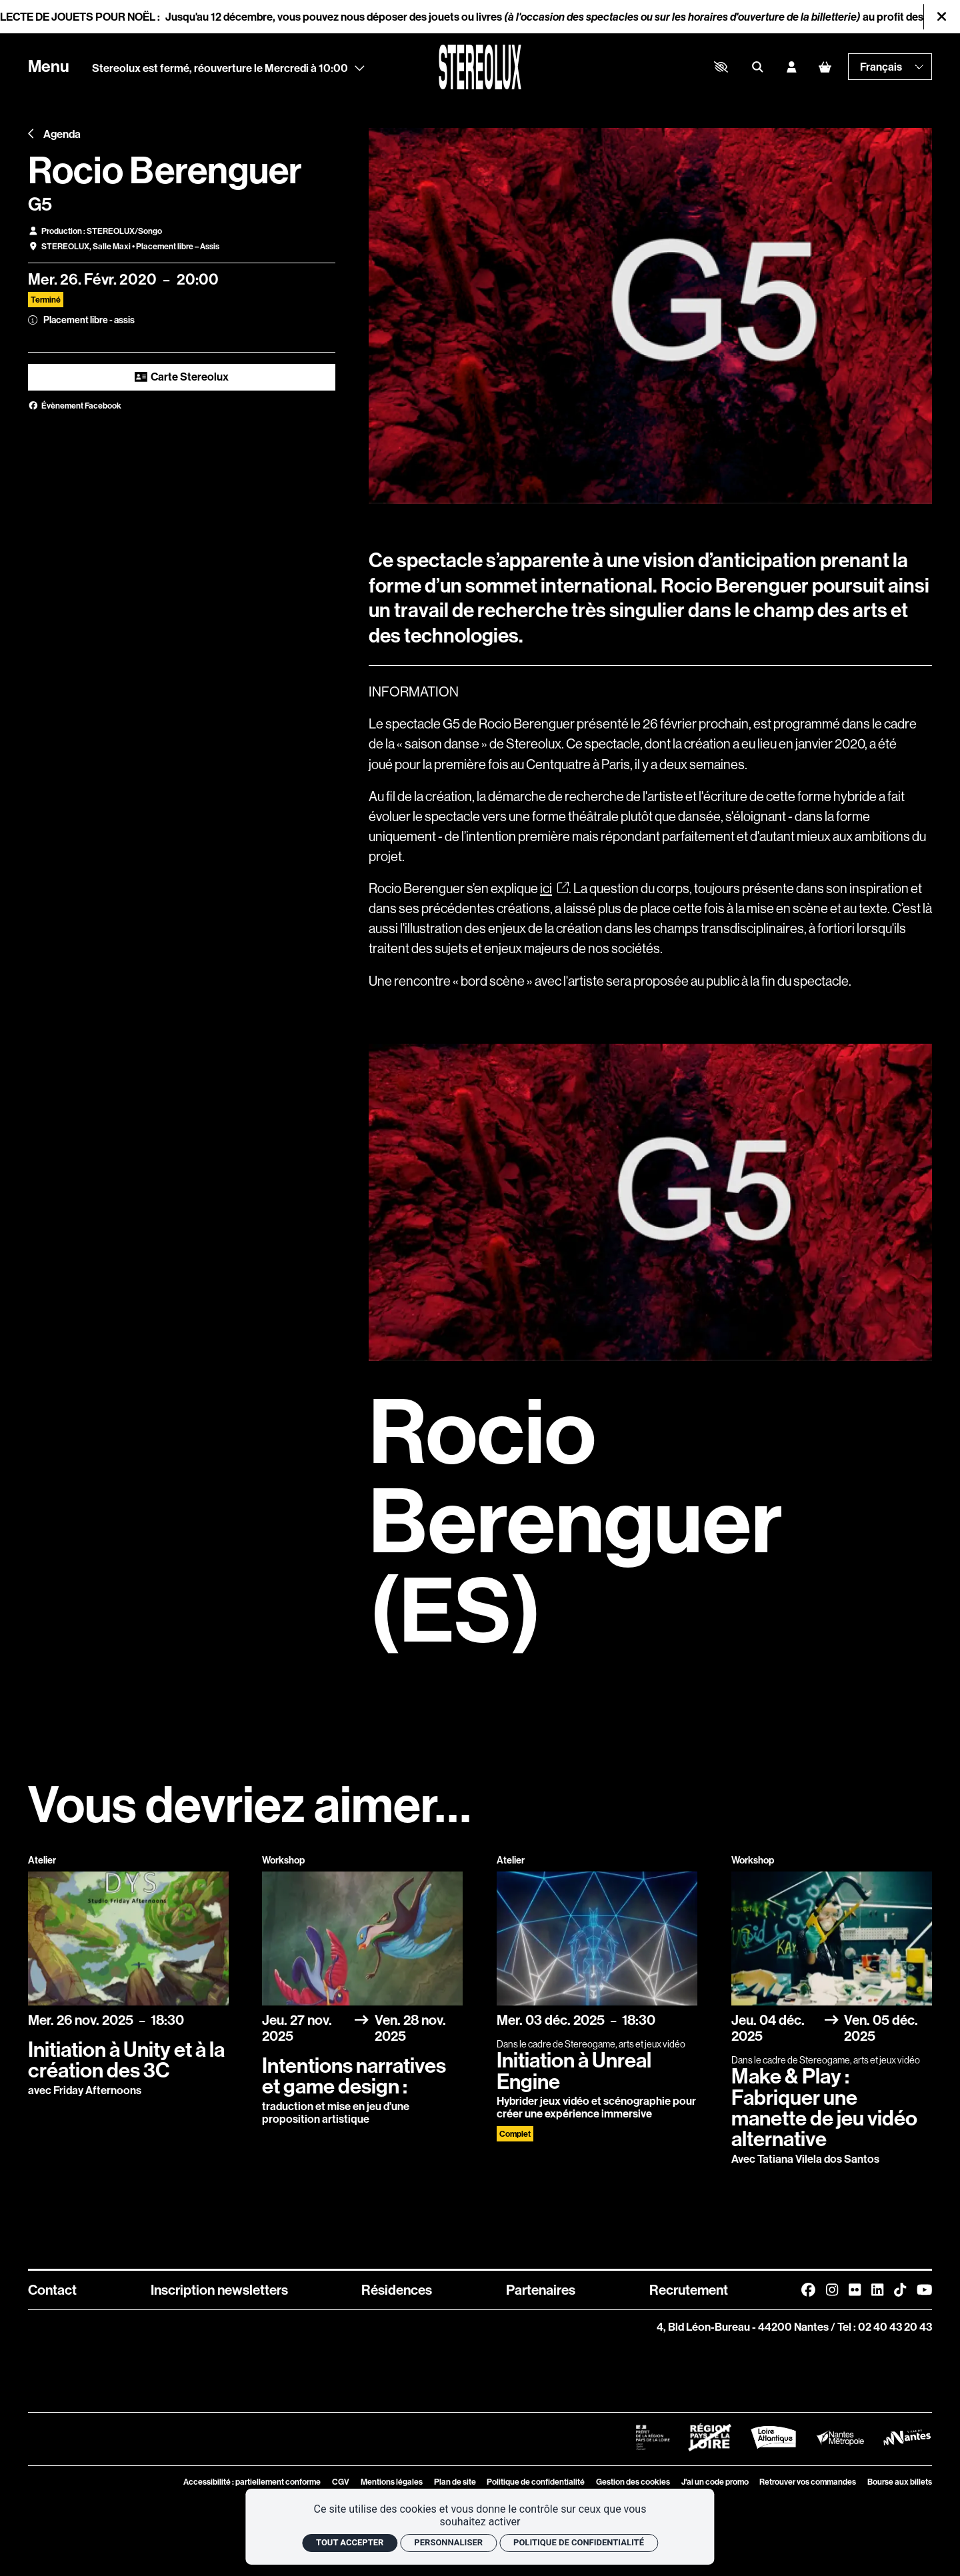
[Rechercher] (757, 66)
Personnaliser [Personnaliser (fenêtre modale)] (448, 2542)
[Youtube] (925, 2290)
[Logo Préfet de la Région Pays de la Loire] (652, 2437)
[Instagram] (832, 2290)
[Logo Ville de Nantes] (907, 2437)
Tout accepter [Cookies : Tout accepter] (349, 2542)
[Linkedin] (877, 2290)
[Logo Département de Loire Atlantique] (773, 2437)
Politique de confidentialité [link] (578, 2542)
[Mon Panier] (825, 67)
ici (554, 888)
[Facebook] (808, 2290)
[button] (721, 67)
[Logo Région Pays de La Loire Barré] (709, 2437)
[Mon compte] (791, 66)
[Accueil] (480, 67)
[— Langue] (890, 66)
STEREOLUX (65, 246)
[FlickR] (855, 2290)
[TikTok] (900, 2290)
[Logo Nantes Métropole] (840, 2437)
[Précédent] (31, 134)
